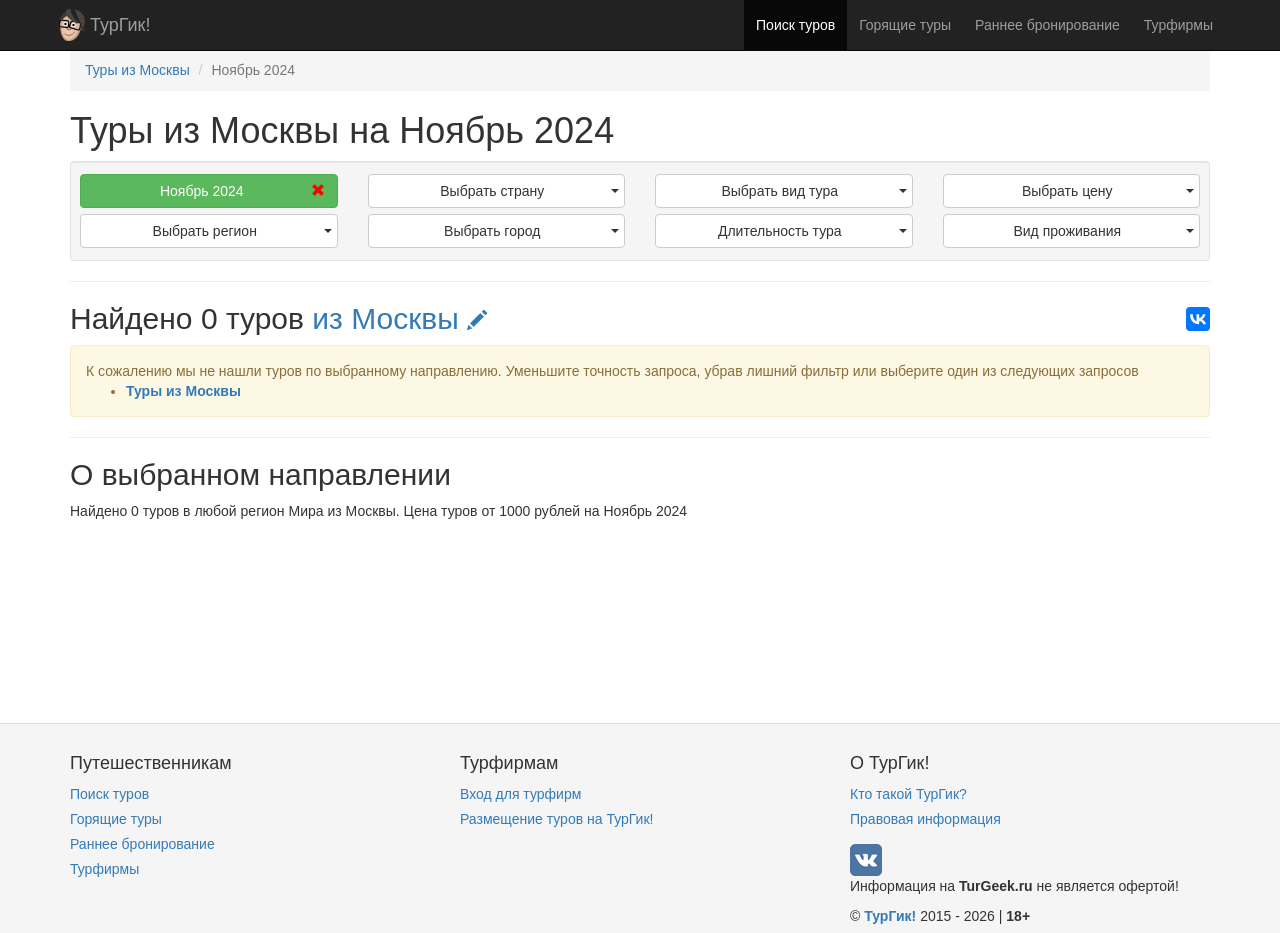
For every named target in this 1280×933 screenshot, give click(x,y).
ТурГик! (120, 25)
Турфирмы (1178, 25)
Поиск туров (795, 25)
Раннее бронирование (1047, 25)
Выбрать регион (242, 231)
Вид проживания (1103, 231)
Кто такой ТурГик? (908, 794)
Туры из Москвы (183, 391)
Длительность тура (812, 231)
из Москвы (399, 318)
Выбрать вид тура (813, 191)
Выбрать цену (1108, 191)
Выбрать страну (529, 191)
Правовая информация (925, 819)
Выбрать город (531, 231)
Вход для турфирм (520, 794)
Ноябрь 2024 (242, 191)
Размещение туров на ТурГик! (556, 819)
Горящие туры (905, 25)
